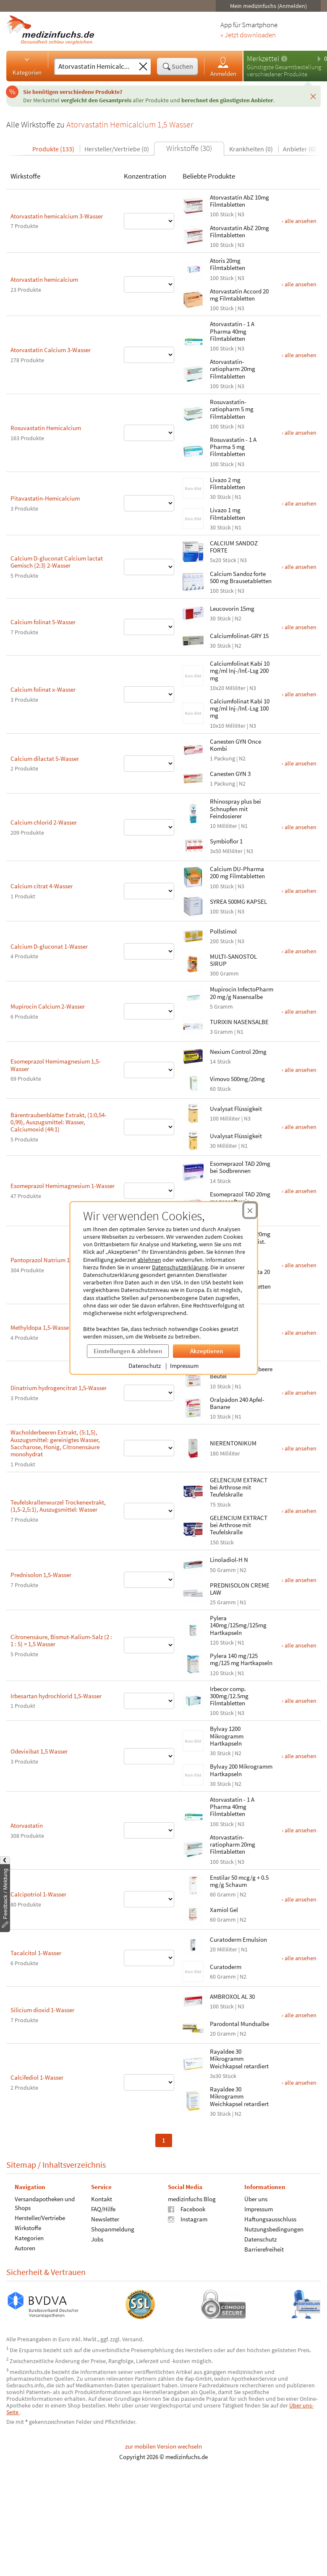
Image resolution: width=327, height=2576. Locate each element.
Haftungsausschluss (250, 2219)
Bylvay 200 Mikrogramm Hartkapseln (220, 1769)
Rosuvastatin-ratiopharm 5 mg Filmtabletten (211, 409)
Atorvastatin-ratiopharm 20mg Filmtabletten (212, 369)
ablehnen (129, 1259)
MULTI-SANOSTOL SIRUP (212, 960)
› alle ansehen (278, 221)
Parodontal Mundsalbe (219, 2024)
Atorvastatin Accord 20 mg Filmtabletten (218, 294)
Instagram (167, 2219)
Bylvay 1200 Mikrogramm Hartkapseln (206, 1736)
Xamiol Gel (203, 1910)
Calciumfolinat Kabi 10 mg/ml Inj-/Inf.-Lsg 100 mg (219, 708)
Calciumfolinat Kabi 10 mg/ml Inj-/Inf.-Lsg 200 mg (219, 670)
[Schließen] (292, 96)
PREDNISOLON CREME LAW (219, 1588)
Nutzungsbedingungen (253, 2229)
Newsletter (85, 2219)
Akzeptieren (186, 1351)
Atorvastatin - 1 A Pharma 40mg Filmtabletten (211, 331)
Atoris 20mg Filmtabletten (207, 264)
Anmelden (203, 66)
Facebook (166, 2209)
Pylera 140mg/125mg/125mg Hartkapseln (217, 1625)
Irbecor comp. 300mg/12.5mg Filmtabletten (208, 1696)
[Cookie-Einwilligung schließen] (229, 1210)
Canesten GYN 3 (209, 774)
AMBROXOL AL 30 (211, 1996)
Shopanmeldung (92, 2229)
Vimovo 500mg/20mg (216, 1079)
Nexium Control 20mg (217, 1052)
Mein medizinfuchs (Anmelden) (247, 6)
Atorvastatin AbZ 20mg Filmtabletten (219, 231)
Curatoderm (205, 1967)
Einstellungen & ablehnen (107, 1351)
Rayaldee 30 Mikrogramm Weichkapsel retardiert (218, 2058)
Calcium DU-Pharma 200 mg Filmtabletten (216, 872)
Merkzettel (242, 58)
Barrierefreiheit (243, 2249)
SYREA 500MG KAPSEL (217, 901)
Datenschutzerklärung (159, 1267)
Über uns (235, 2198)
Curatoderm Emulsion (217, 1939)
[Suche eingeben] (74, 66)
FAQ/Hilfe (83, 2209)
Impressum (163, 1366)
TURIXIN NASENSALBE (218, 1022)
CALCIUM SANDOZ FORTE (213, 546)
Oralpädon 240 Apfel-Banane (216, 1403)
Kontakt (81, 2198)
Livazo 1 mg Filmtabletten (207, 513)
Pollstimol (202, 931)
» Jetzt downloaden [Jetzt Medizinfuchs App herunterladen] (227, 35)
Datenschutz (124, 1366)
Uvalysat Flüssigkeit (215, 1109)
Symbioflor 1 (205, 841)
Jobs (77, 2239)
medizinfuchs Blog (171, 2198)
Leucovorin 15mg (211, 608)
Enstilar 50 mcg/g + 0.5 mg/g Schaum (218, 1881)
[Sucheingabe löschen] (122, 66)
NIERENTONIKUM (212, 1443)
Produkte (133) (33, 149)
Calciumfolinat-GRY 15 (218, 636)
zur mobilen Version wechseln (143, 2446)
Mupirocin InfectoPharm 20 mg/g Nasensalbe (221, 992)
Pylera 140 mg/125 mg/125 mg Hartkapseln (220, 1659)
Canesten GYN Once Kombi (215, 744)
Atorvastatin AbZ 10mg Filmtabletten (219, 200)
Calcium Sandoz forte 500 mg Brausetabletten (220, 577)
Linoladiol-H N (208, 1560)
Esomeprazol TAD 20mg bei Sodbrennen (219, 1167)
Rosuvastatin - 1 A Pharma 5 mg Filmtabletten (212, 447)
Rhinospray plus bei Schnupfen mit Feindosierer (215, 808)
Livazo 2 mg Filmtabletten (207, 483)
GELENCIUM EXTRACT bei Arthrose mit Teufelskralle (218, 1487)
